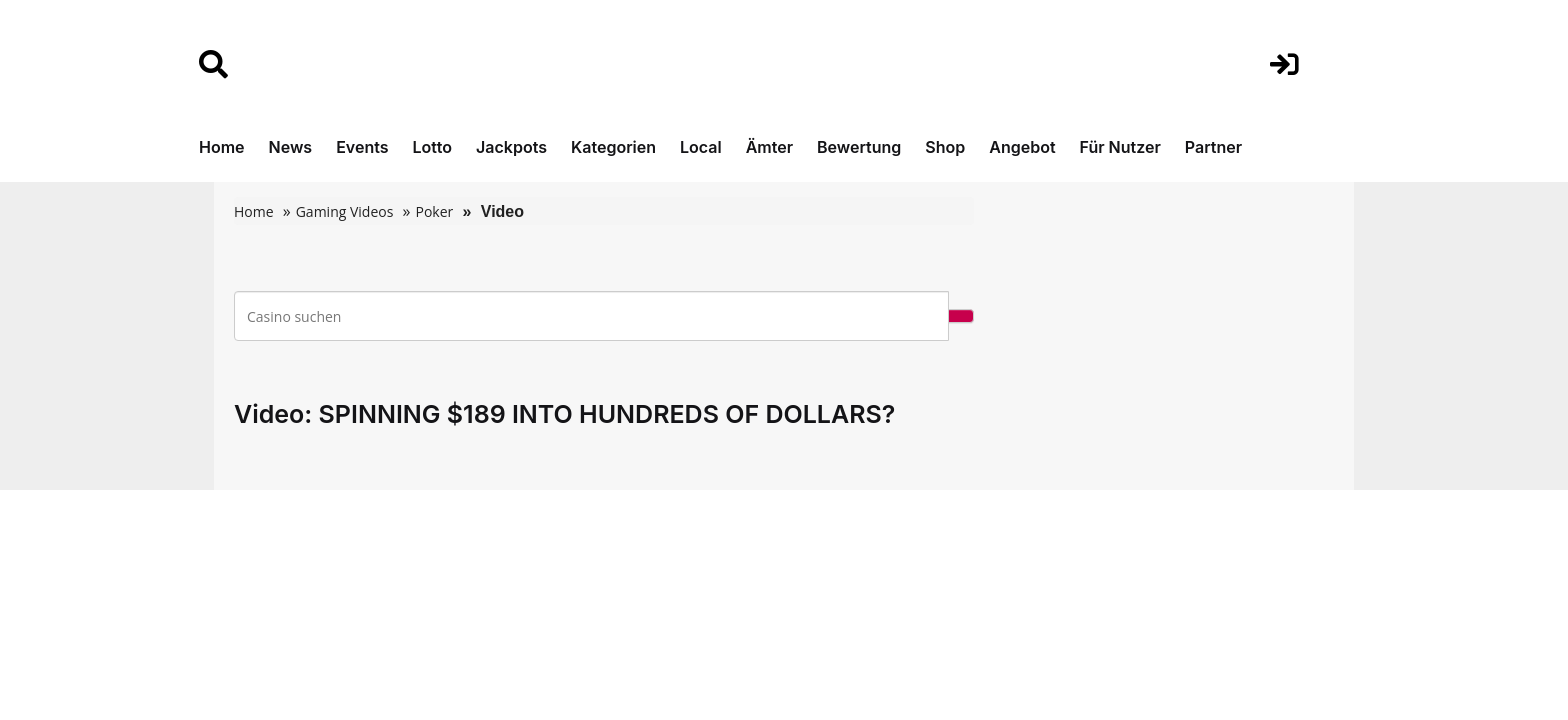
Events (362, 147)
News (291, 147)
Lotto (432, 147)
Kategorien (613, 147)
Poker (434, 211)
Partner (1213, 147)
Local (701, 147)
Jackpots (511, 147)
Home (222, 147)
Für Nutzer (1120, 147)
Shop (945, 147)
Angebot (1022, 147)
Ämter (769, 147)
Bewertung (859, 147)
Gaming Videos (345, 211)
